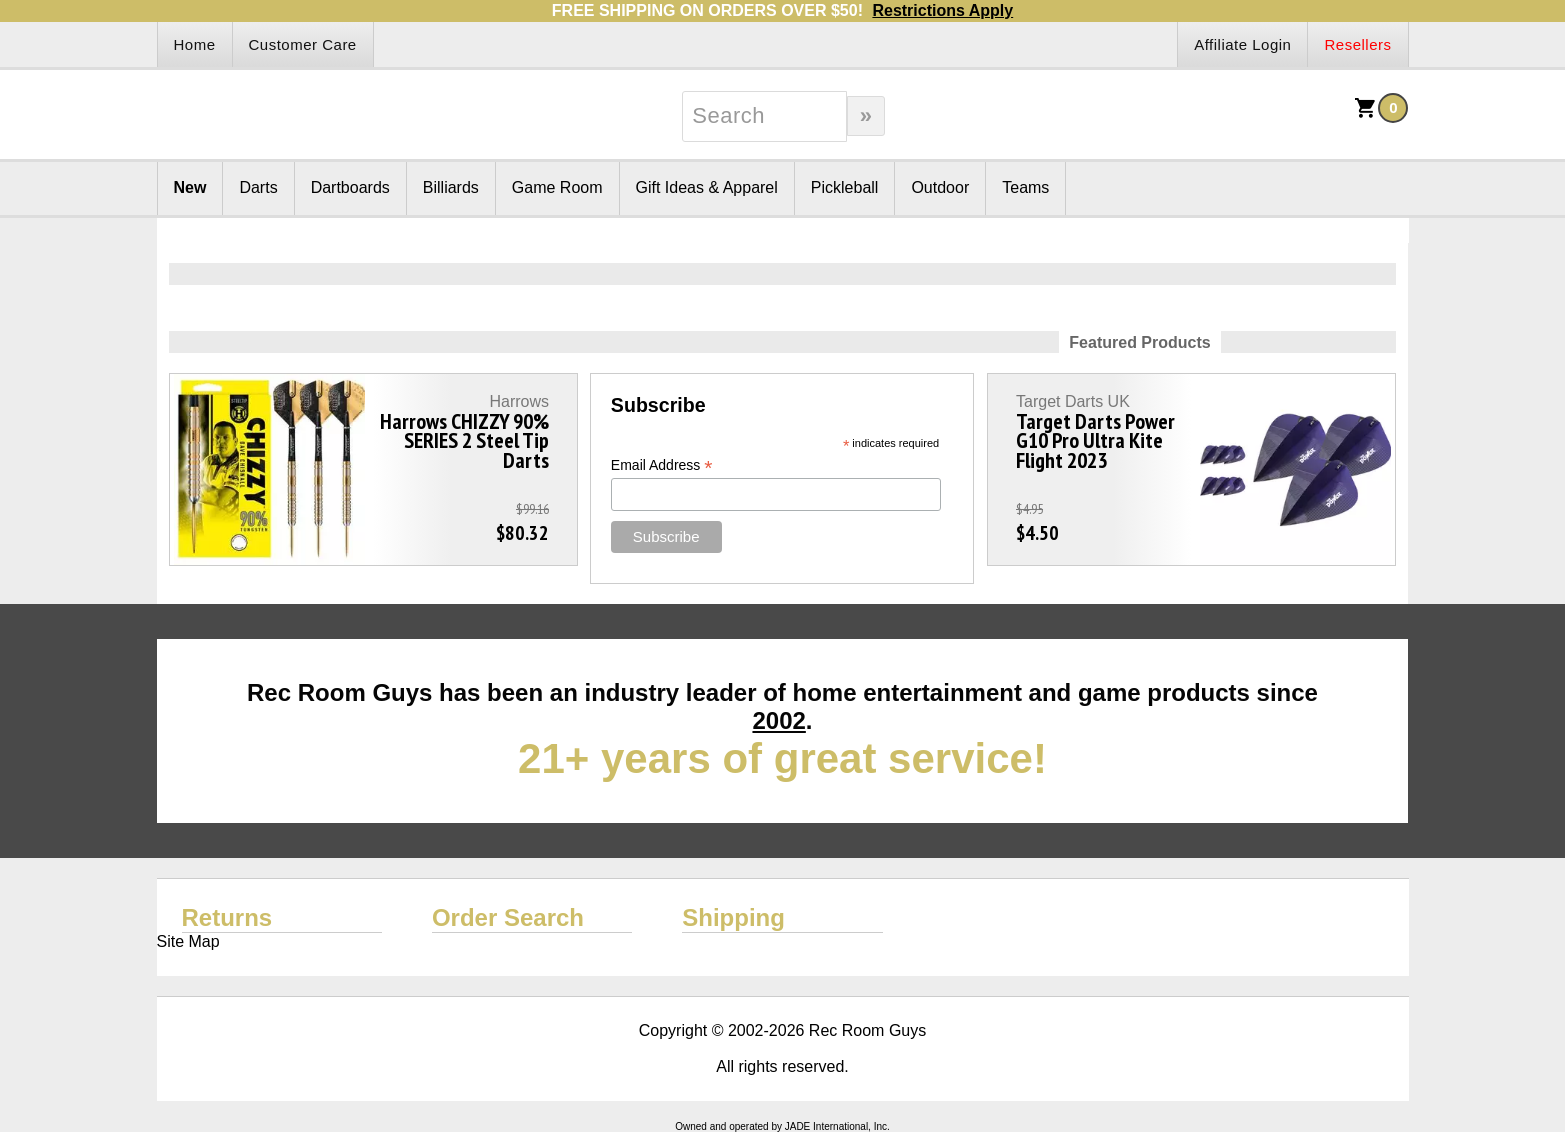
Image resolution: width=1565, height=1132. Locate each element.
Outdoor (940, 187)
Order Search (508, 917)
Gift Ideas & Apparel (707, 187)
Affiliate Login (1242, 44)
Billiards (451, 187)
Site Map (188, 941)
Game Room (557, 187)
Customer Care (303, 44)
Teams (1025, 187)
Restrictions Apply (942, 10)
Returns (227, 917)
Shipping (733, 917)
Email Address (662, 465)
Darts (258, 187)
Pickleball (845, 187)
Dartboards (350, 187)
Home (195, 44)
